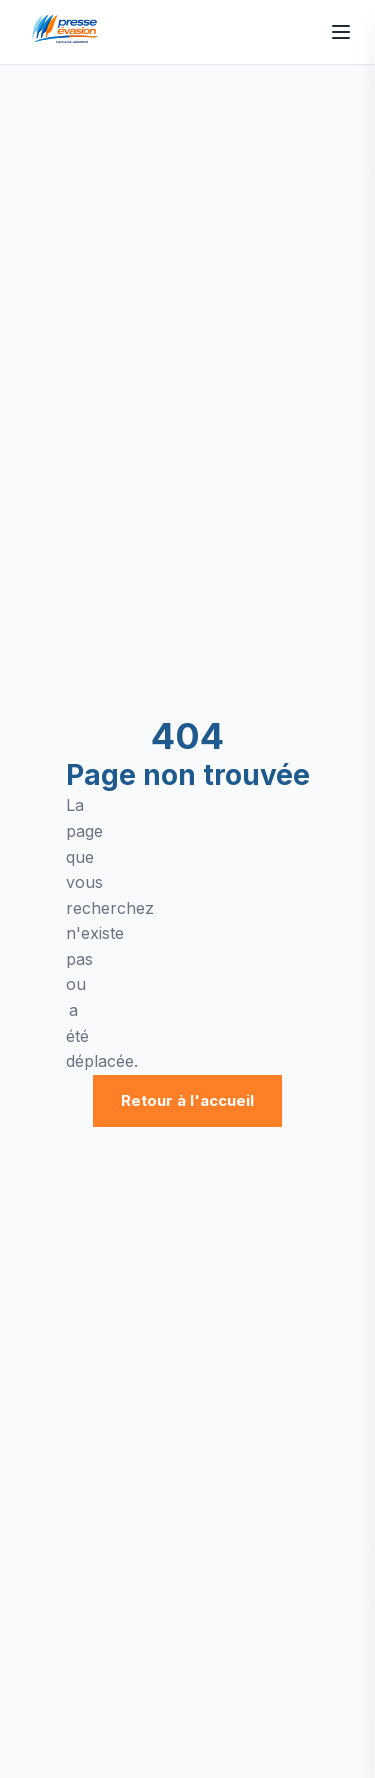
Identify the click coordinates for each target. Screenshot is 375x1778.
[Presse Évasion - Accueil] (68, 32)
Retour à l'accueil (187, 1100)
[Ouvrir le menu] (341, 32)
